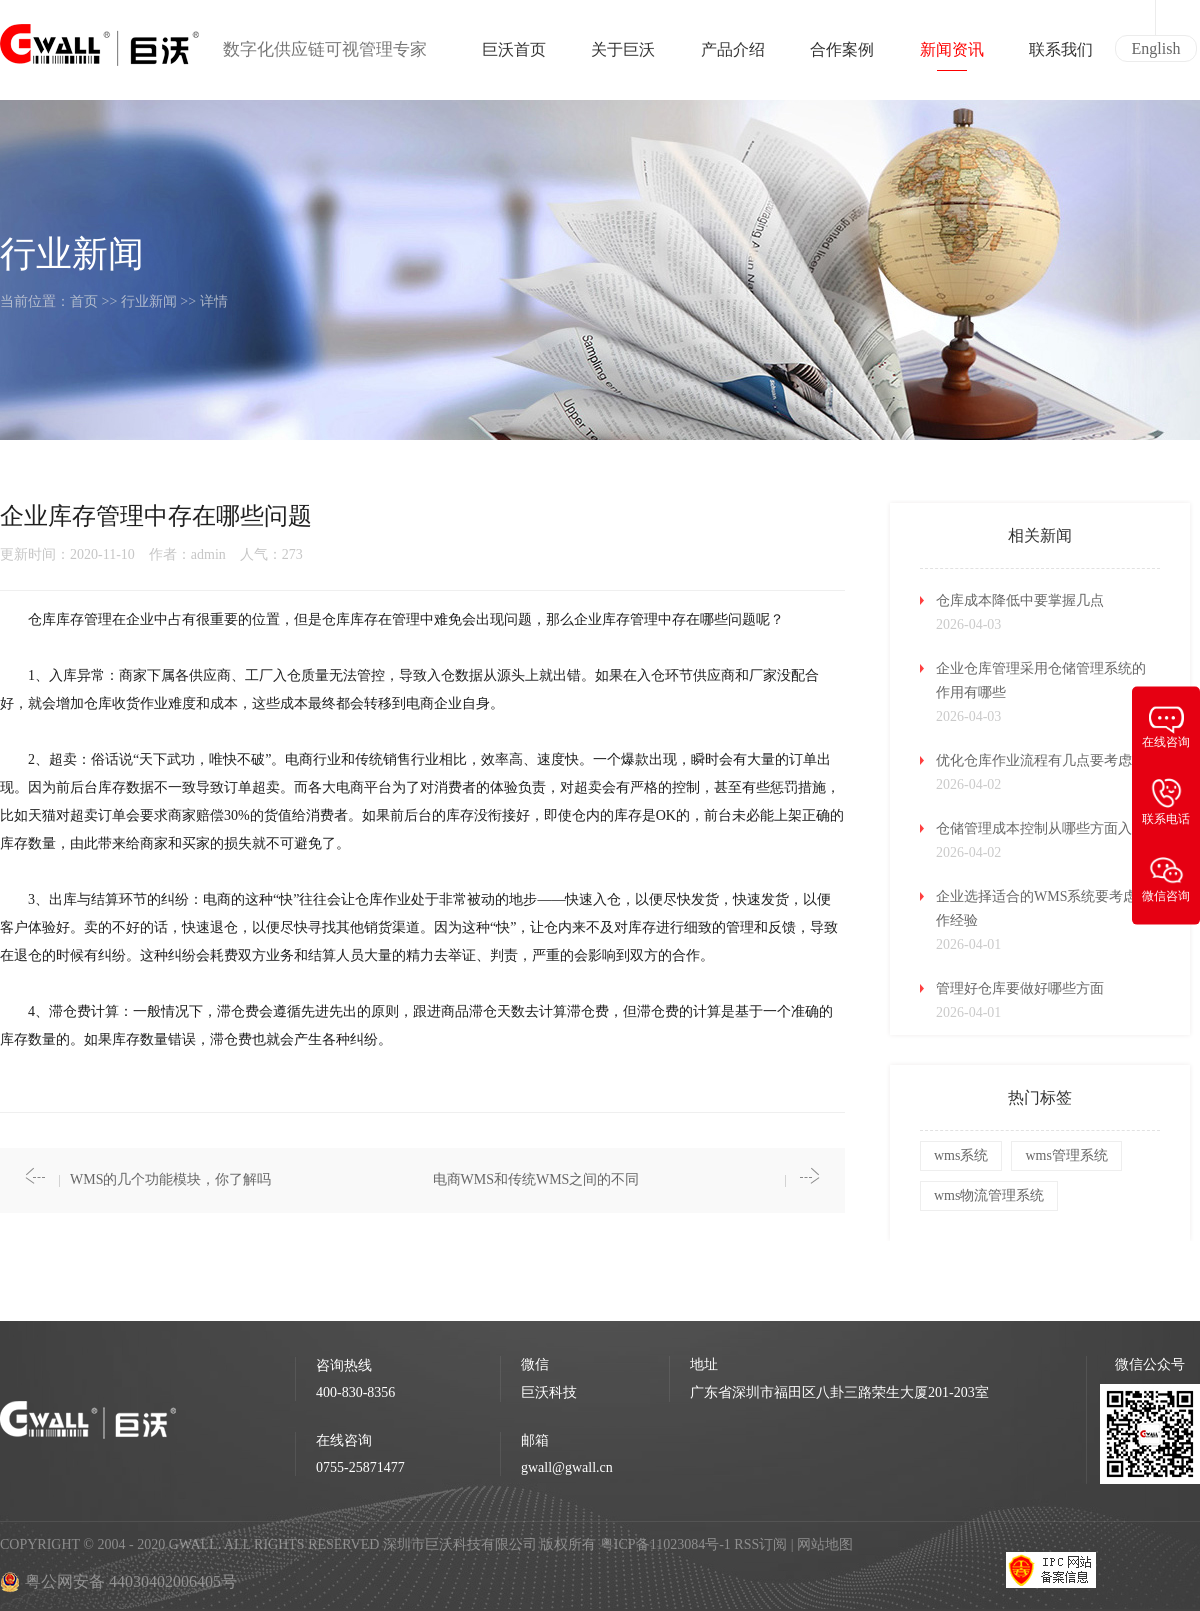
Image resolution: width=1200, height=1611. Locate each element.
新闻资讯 (952, 56)
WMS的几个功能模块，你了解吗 (170, 1179)
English (1156, 48)
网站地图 (825, 1544)
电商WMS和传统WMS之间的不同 (536, 1179)
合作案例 (842, 56)
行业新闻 (149, 301)
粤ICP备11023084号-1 (667, 1544)
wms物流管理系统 (989, 1195)
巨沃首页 (514, 56)
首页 (84, 301)
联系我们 (1061, 56)
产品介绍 (733, 56)
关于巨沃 (623, 56)
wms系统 (961, 1155)
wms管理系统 (1066, 1155)
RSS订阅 (760, 1544)
